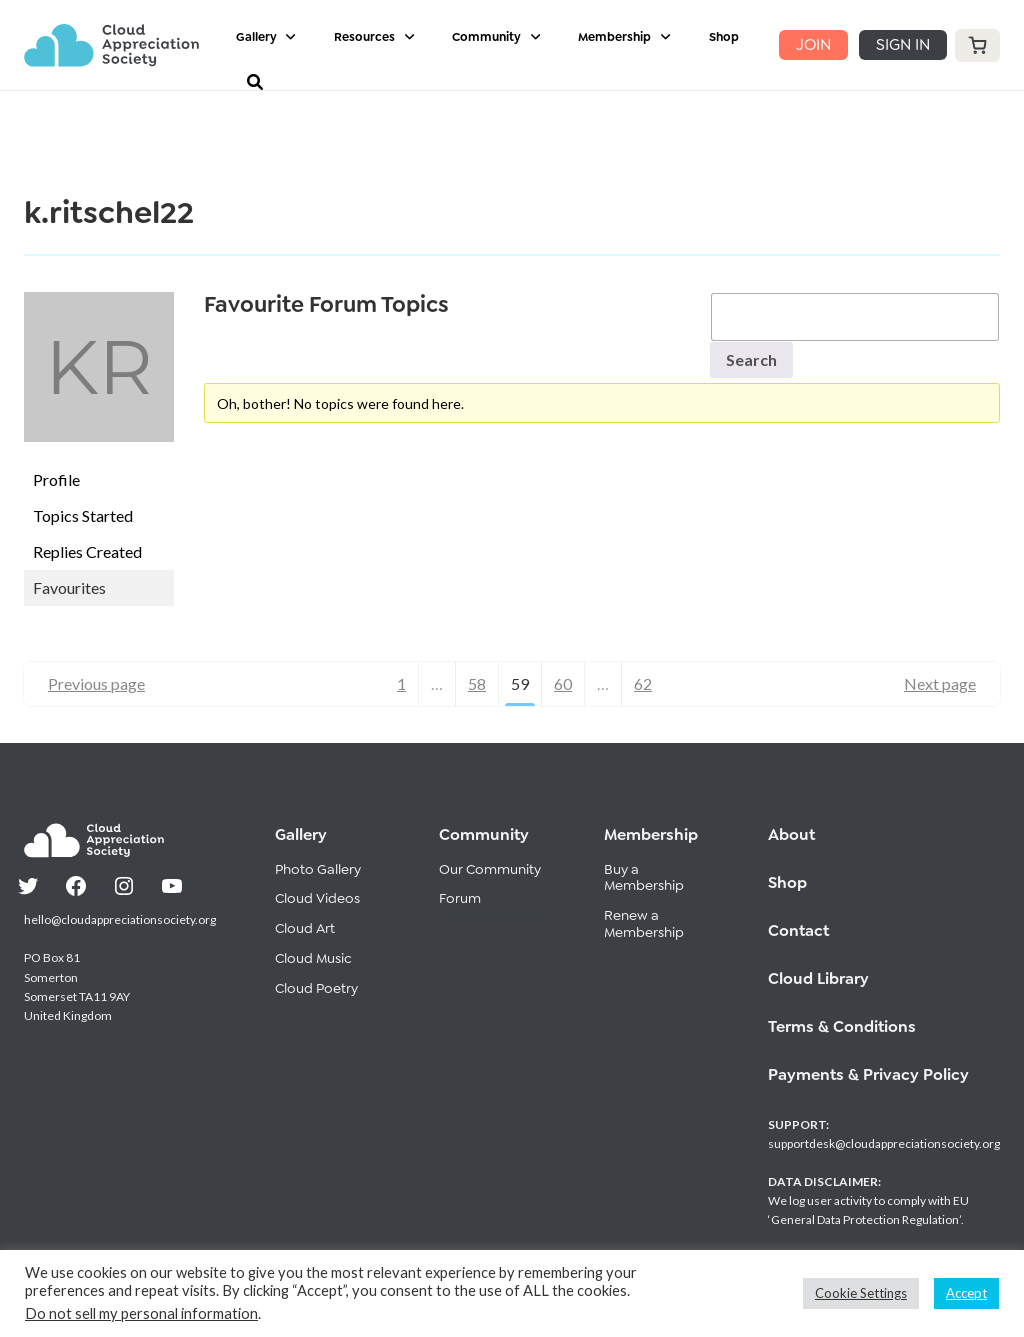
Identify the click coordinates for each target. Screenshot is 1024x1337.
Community (486, 37)
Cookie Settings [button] (861, 1293)
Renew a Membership (644, 923)
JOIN (813, 44)
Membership (614, 37)
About (791, 834)
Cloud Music (313, 958)
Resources (364, 37)
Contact (798, 930)
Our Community (490, 869)
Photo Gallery (318, 869)
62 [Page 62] (643, 683)
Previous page (96, 683)
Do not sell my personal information (141, 1313)
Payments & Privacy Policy (868, 1074)
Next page (940, 683)
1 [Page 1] (401, 683)
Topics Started (83, 515)
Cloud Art (305, 928)
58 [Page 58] (477, 683)
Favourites (69, 587)
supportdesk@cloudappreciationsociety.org (884, 1143)
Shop (724, 37)
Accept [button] (966, 1293)
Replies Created (87, 551)
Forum (460, 898)
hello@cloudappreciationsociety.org (120, 919)
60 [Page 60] (563, 683)
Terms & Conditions (842, 1026)
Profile (56, 479)
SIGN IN (903, 44)
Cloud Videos (317, 898)
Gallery (256, 37)
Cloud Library (818, 978)
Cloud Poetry (316, 988)
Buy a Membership (644, 877)
